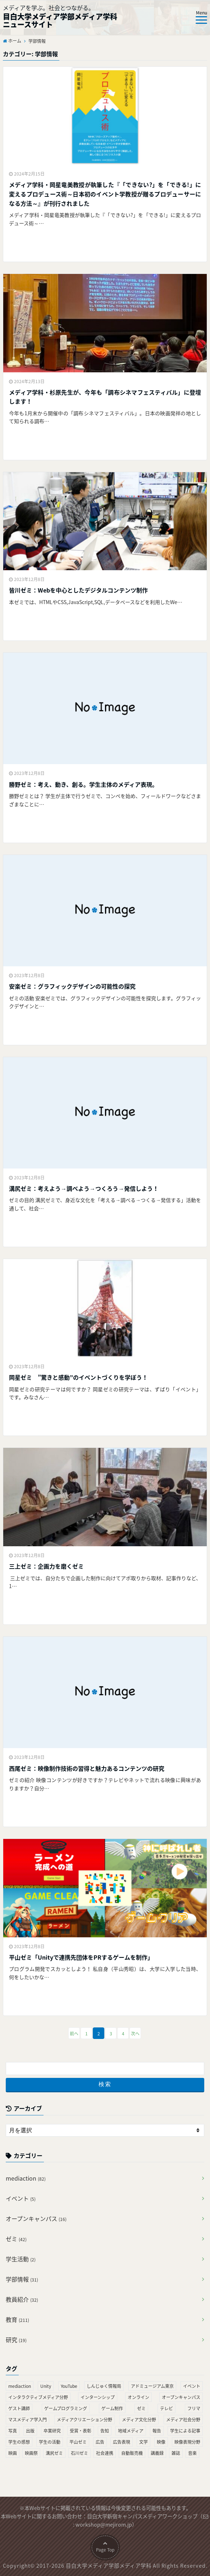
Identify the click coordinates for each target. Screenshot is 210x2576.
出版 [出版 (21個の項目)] (30, 2431)
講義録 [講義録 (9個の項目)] (157, 2453)
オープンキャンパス (36, 2218)
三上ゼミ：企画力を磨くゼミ (46, 1566)
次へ (135, 2033)
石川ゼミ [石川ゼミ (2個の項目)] (79, 2453)
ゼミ (16, 2238)
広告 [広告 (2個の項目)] (100, 2442)
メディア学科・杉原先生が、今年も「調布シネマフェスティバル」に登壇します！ (105, 397)
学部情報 (22, 2279)
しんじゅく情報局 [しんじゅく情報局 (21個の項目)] (104, 2386)
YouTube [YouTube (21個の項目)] (69, 2386)
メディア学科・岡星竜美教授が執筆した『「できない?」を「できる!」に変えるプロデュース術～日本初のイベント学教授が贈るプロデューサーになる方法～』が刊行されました (105, 193)
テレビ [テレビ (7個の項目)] (166, 2408)
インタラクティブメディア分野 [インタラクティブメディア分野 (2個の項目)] (38, 2397)
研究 (16, 2339)
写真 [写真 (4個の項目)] (12, 2431)
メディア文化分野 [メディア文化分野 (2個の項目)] (139, 2419)
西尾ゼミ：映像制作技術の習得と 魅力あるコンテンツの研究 (86, 1768)
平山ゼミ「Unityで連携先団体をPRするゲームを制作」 (81, 1957)
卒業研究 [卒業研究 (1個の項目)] (52, 2431)
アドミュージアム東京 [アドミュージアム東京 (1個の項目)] (152, 2386)
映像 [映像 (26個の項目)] (161, 2442)
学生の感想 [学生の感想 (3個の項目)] (19, 2442)
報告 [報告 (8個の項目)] (156, 2431)
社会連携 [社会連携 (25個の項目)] (104, 2453)
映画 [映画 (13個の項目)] (12, 2453)
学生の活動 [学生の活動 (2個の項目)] (49, 2442)
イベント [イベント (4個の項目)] (191, 2386)
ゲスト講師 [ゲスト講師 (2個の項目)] (19, 2408)
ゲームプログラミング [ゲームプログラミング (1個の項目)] (65, 2408)
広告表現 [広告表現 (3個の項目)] (121, 2442)
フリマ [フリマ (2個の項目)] (193, 2408)
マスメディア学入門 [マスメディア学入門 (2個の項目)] (27, 2419)
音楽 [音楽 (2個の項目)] (192, 2453)
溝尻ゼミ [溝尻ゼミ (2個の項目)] (54, 2453)
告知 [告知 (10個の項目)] (104, 2431)
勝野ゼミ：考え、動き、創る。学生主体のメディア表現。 (83, 784)
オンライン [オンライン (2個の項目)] (138, 2397)
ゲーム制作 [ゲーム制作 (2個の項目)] (112, 2408)
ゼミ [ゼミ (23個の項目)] (141, 2408)
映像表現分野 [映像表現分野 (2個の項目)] (187, 2442)
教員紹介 (22, 2299)
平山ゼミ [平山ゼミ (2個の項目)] (78, 2442)
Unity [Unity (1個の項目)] (45, 2386)
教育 (17, 2319)
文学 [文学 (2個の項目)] (143, 2442)
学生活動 (21, 2258)
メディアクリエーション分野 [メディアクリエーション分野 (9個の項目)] (84, 2419)
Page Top (105, 2561)
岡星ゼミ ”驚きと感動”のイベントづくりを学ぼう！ (78, 1377)
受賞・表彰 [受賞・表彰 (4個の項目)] (80, 2431)
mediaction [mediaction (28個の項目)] (19, 2386)
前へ (74, 2033)
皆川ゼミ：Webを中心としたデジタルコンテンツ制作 (78, 590)
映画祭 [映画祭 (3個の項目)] (31, 2453)
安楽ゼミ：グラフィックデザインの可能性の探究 (72, 986)
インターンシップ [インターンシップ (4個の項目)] (98, 2397)
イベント (21, 2198)
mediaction (26, 2178)
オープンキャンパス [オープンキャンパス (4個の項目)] (181, 2397)
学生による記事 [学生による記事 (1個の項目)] (185, 2431)
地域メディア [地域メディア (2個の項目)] (130, 2431)
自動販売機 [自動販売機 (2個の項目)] (132, 2453)
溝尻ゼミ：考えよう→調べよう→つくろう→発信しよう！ (84, 1188)
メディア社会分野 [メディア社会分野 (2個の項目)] (183, 2419)
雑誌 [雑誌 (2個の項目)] (176, 2453)
